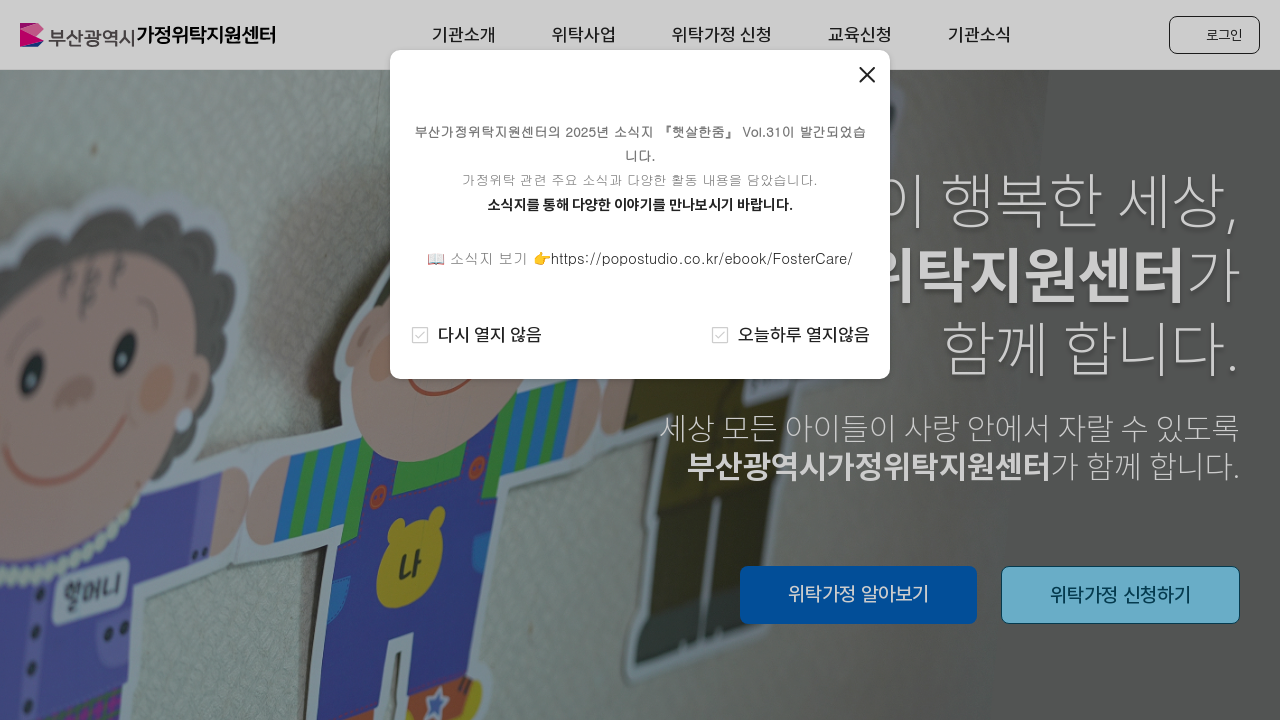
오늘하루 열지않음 (790, 334)
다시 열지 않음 (476, 334)
